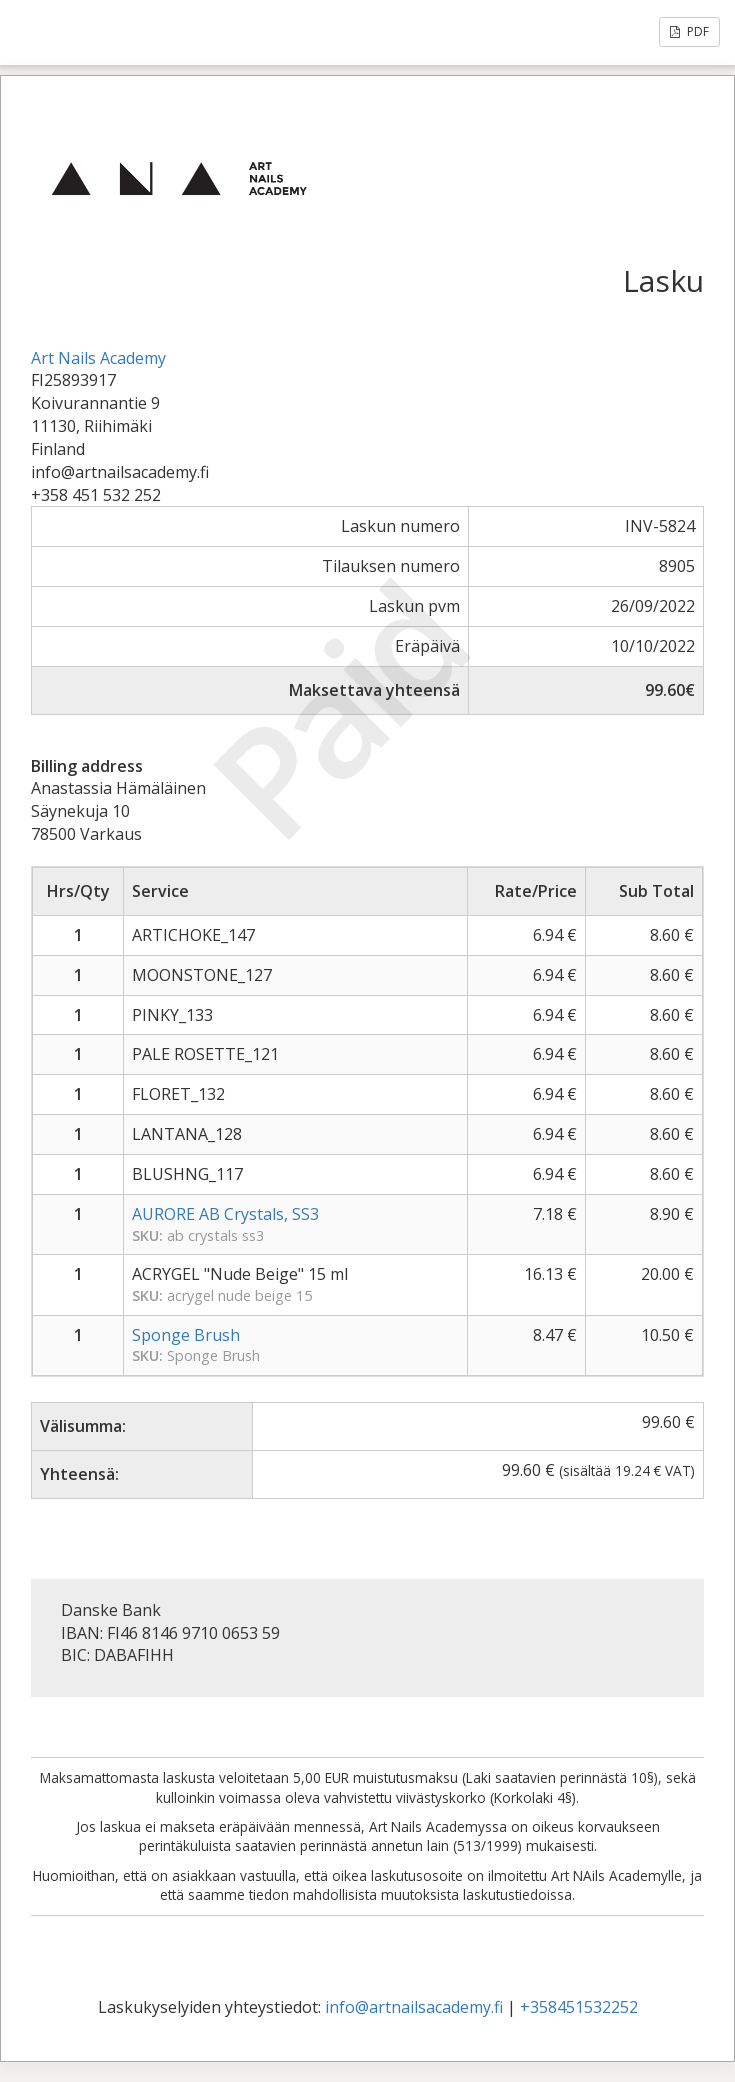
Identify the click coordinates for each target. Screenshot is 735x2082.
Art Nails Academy (98, 358)
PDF (689, 31)
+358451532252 (579, 2007)
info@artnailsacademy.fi (414, 2007)
